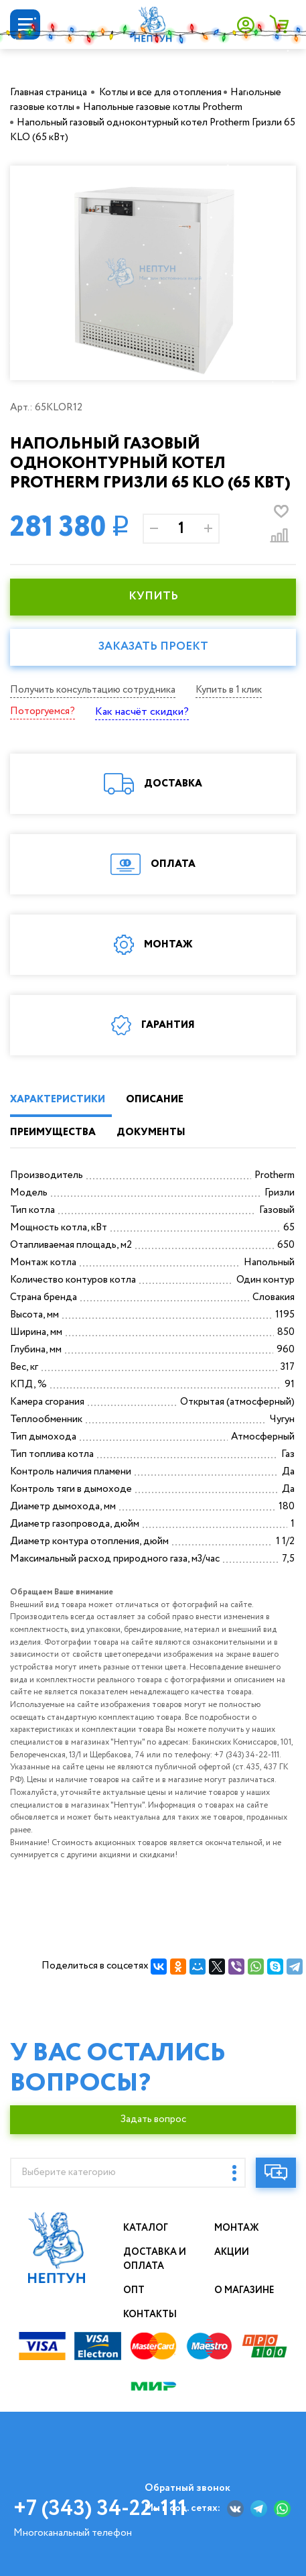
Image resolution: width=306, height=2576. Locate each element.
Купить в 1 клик (229, 690)
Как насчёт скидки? (142, 711)
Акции (231, 2252)
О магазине (244, 2290)
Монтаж (236, 2228)
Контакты (150, 2314)
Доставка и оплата (154, 2259)
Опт (134, 2290)
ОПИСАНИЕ (154, 1099)
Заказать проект (153, 646)
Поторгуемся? (42, 711)
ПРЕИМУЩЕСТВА (53, 1132)
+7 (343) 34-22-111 (99, 2509)
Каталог (145, 2228)
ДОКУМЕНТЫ (151, 1132)
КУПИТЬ (153, 596)
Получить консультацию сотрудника (92, 690)
